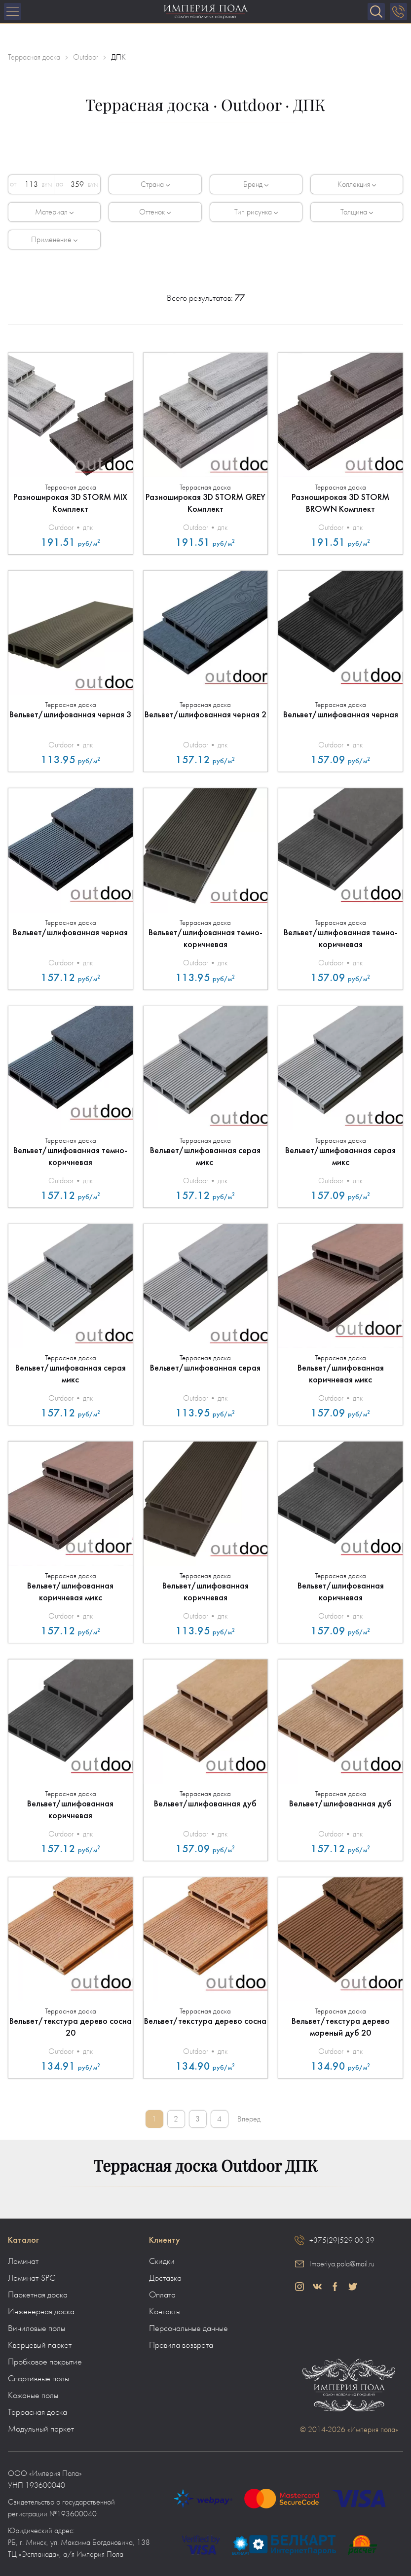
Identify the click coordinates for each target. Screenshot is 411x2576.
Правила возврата (181, 2345)
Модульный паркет (41, 2429)
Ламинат (23, 2261)
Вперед (249, 2119)
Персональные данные (188, 2328)
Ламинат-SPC (31, 2278)
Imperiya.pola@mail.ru (341, 2263)
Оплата (162, 2295)
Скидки (162, 2261)
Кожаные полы (33, 2395)
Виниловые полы (36, 2328)
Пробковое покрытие (45, 2362)
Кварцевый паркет (40, 2345)
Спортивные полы (38, 2379)
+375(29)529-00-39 (341, 2240)
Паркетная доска (38, 2295)
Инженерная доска (41, 2312)
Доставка (165, 2278)
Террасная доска (37, 2412)
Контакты (165, 2312)
